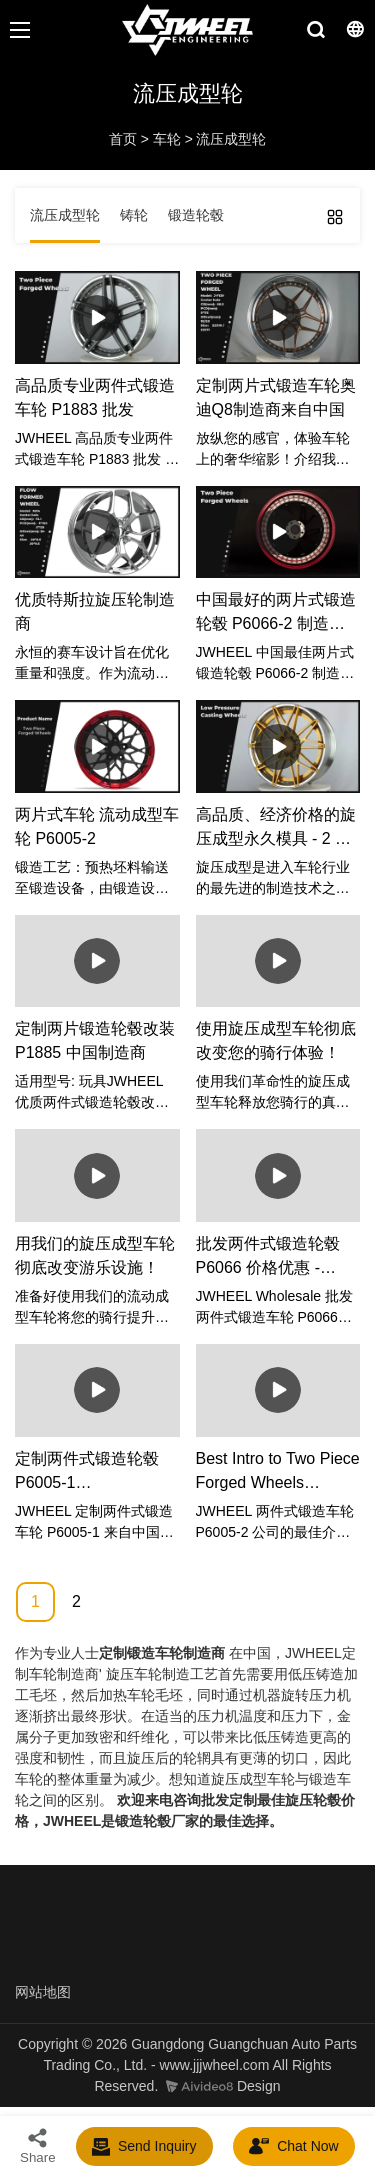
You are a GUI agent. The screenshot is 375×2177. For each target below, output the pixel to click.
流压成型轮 (231, 139)
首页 (123, 139)
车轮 (167, 139)
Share (38, 2145)
